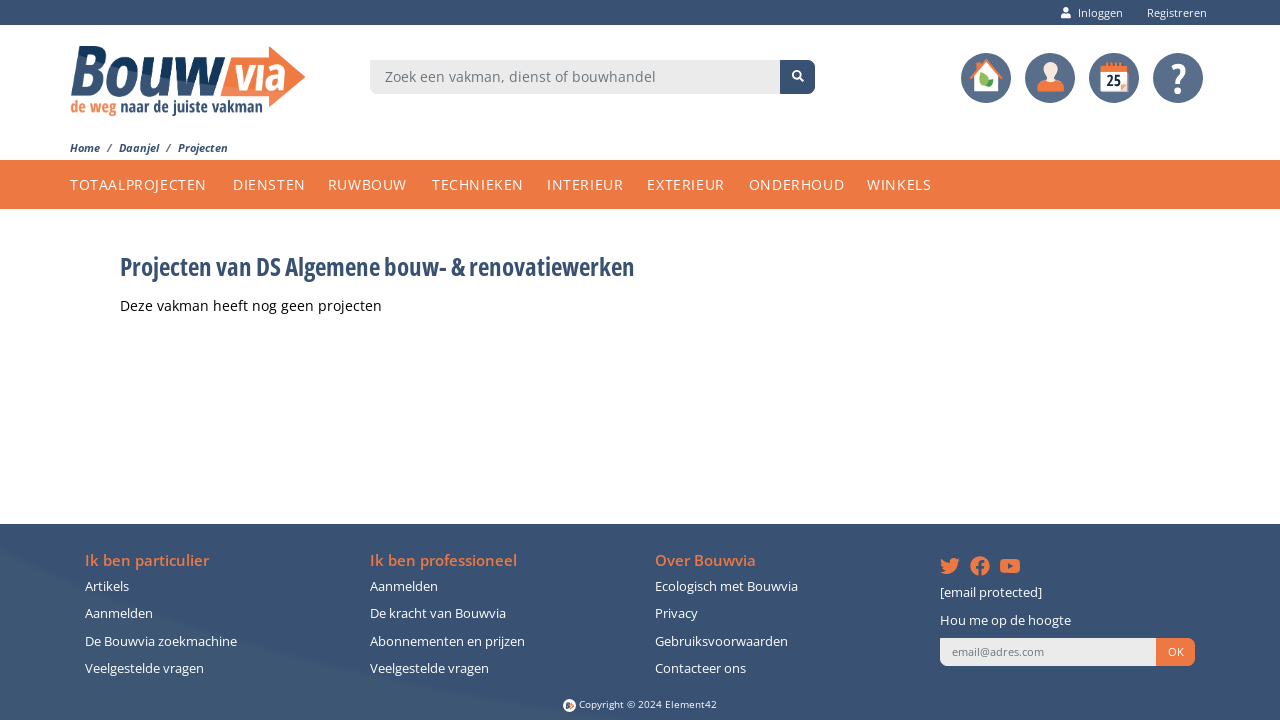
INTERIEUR (585, 184)
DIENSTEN (269, 184)
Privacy (676, 613)
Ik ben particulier (147, 560)
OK (1176, 652)
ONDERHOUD (796, 184)
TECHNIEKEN (478, 184)
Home (85, 147)
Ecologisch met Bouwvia (726, 586)
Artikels (107, 586)
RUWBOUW (367, 184)
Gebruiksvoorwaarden (721, 641)
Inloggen (1092, 12)
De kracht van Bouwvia (438, 613)
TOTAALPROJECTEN (138, 184)
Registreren (1172, 12)
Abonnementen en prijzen (447, 641)
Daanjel (139, 147)
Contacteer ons (700, 668)
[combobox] (575, 77)
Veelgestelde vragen (144, 668)
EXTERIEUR (685, 184)
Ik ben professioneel (443, 560)
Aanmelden (119, 613)
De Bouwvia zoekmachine (161, 641)
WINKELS (899, 184)
